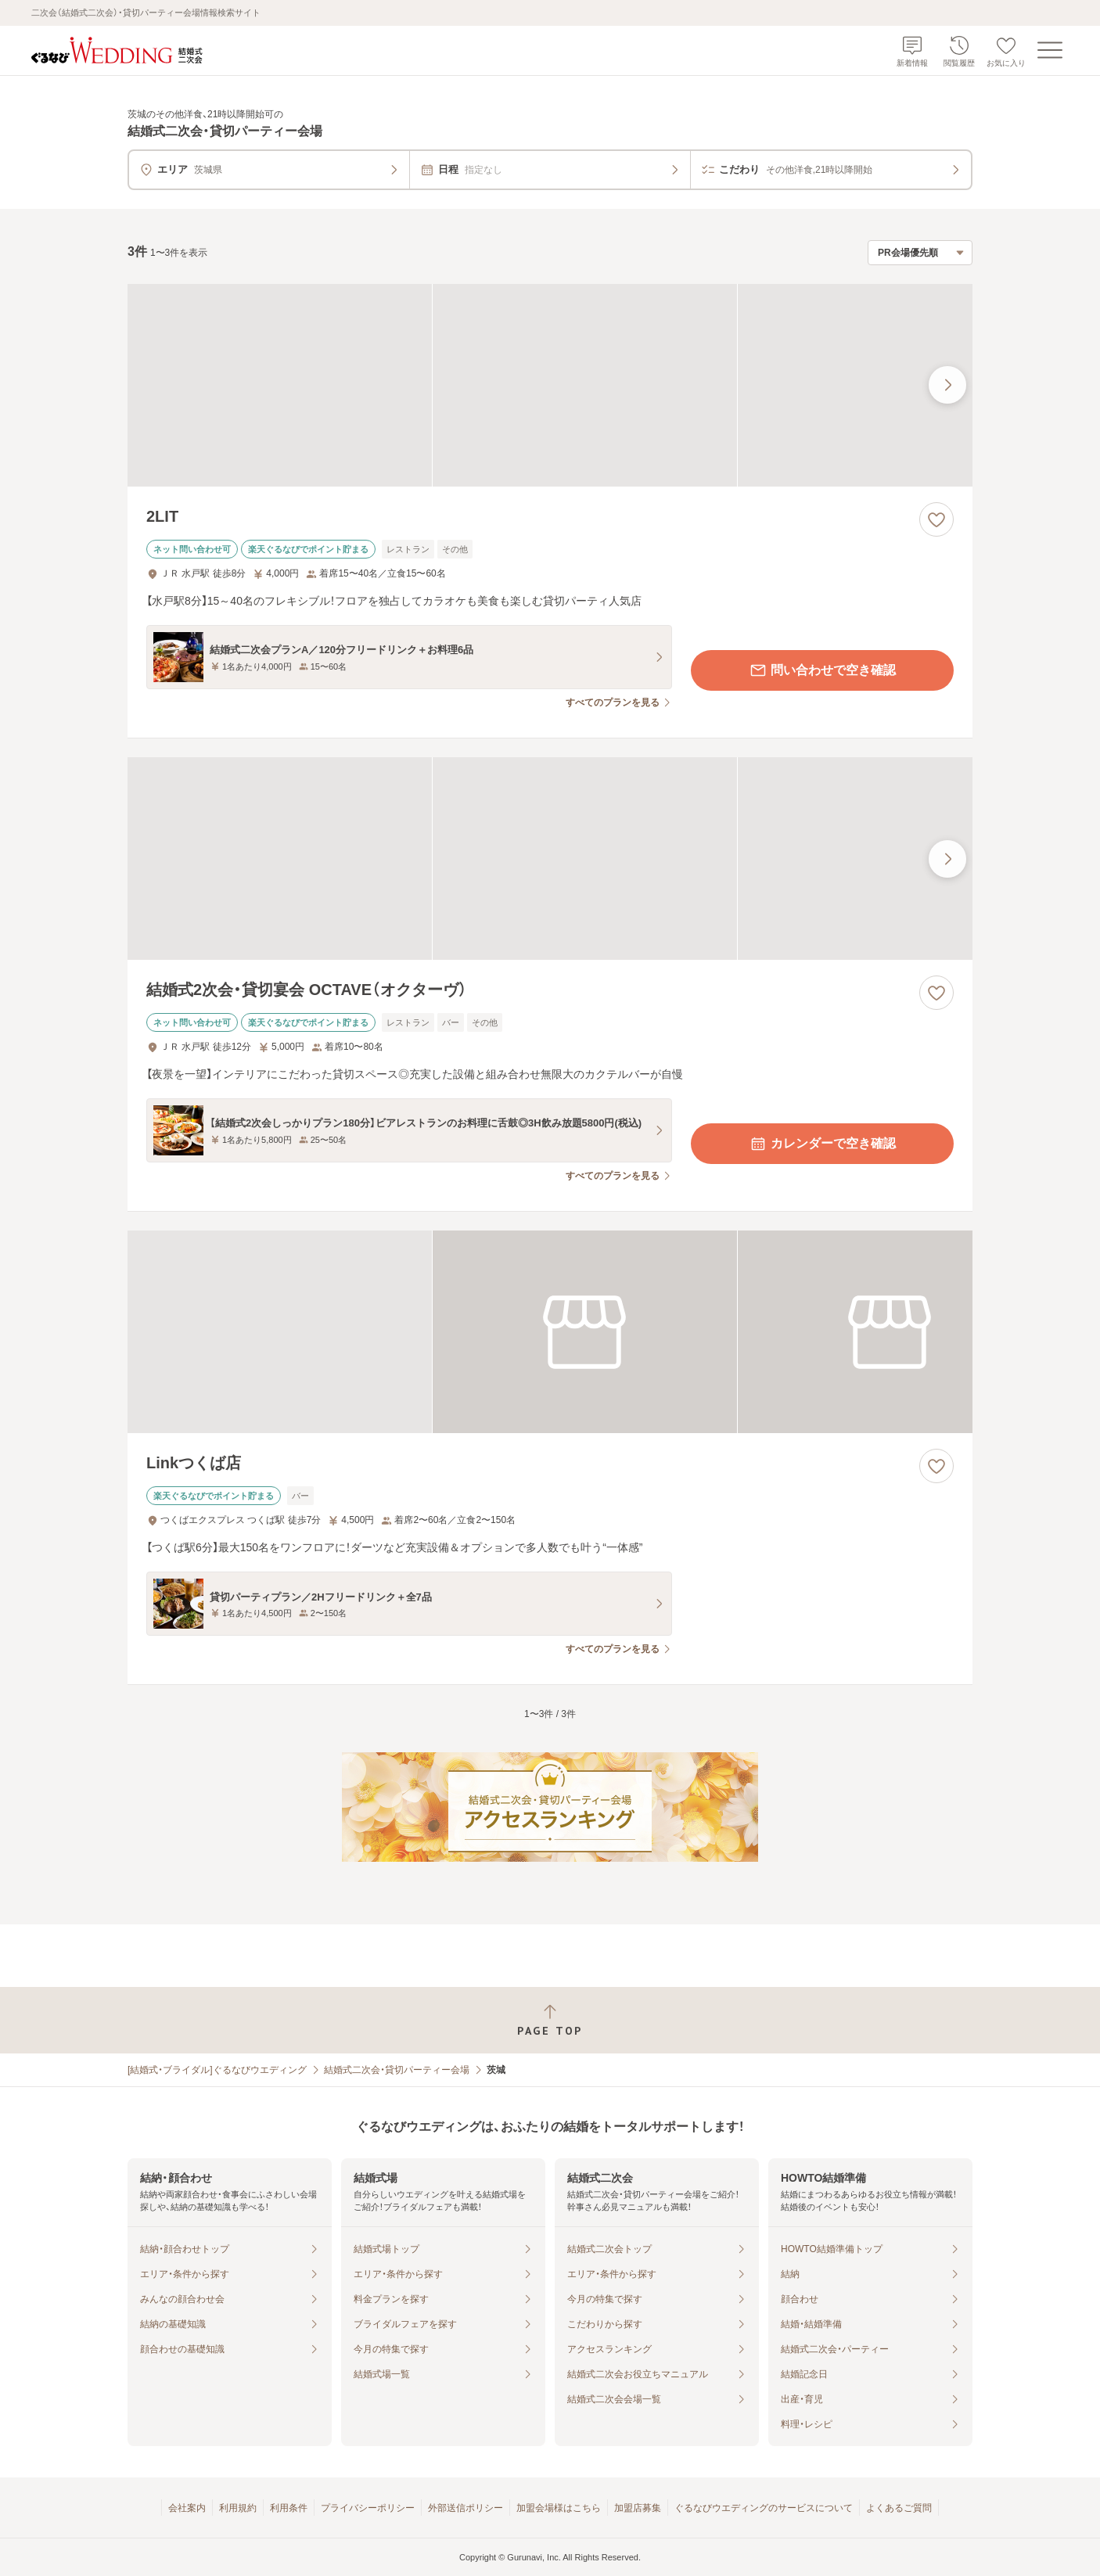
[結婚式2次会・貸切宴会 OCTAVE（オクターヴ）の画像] (550, 858)
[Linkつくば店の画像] (550, 1332)
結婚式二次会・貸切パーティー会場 (396, 2069)
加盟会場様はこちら (558, 2507)
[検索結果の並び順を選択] (920, 252)
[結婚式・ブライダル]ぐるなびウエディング (217, 2069)
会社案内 (187, 2507)
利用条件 (288, 2507)
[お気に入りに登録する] (936, 519)
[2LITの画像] (550, 385)
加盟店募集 (637, 2507)
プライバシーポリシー (368, 2507)
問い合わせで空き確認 (822, 670)
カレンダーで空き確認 (822, 1143)
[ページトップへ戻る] (550, 2020)
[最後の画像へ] (947, 385)
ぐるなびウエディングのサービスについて (763, 2507)
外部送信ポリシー (465, 2507)
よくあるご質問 (899, 2507)
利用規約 (238, 2507)
